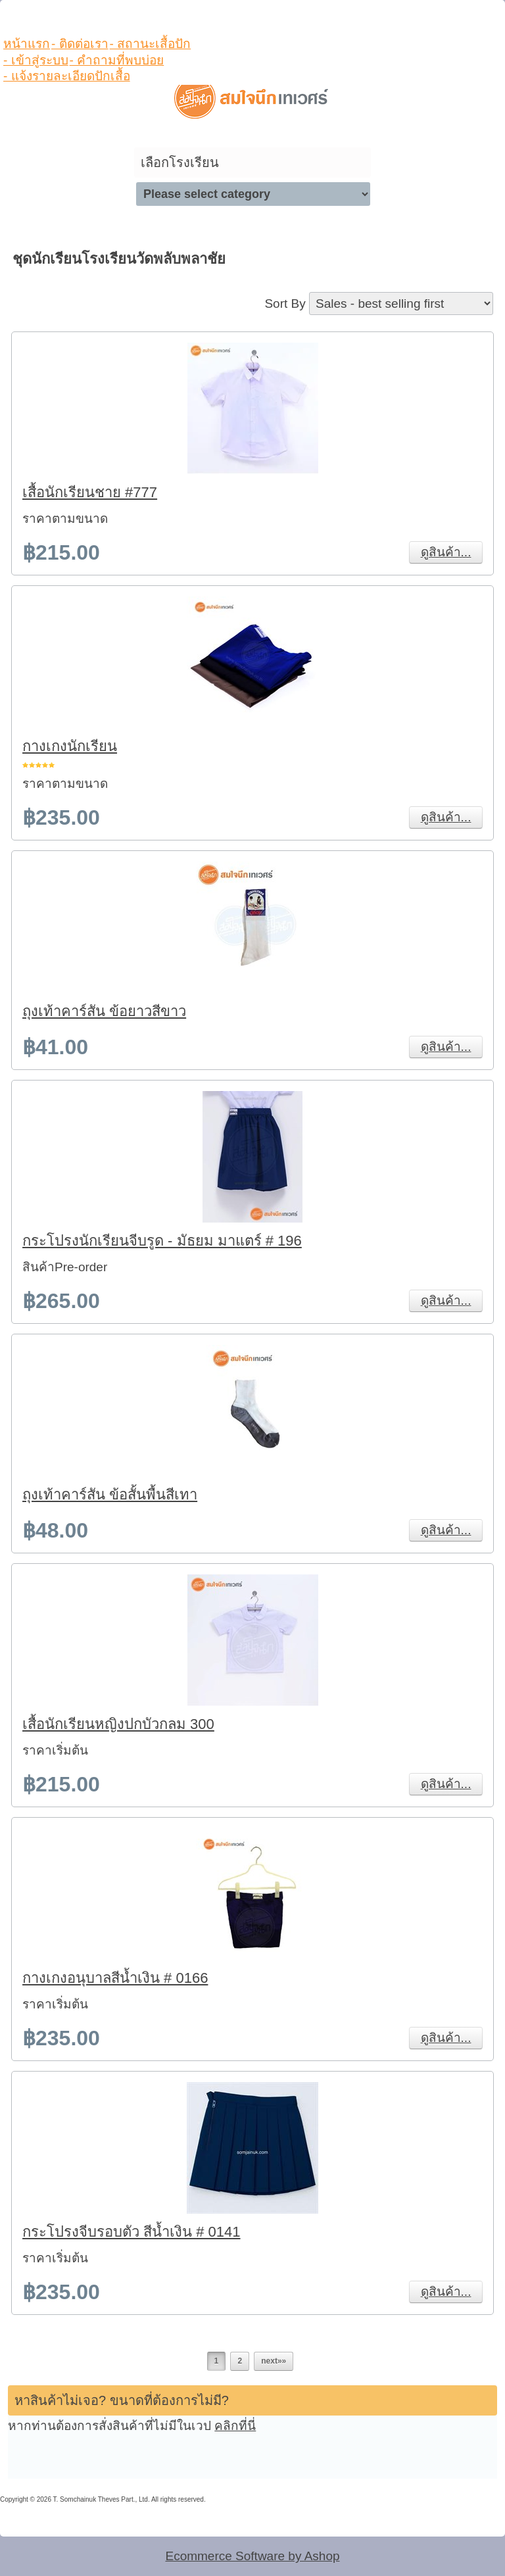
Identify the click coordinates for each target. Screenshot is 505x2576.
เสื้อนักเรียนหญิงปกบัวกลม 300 (118, 1724)
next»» (273, 2361)
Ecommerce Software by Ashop (252, 2556)
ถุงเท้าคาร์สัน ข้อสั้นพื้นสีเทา (109, 1494)
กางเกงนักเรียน (69, 746)
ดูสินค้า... (446, 552)
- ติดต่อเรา (79, 44)
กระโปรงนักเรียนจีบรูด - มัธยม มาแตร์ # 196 (162, 1240)
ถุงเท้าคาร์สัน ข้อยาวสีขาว (104, 1011)
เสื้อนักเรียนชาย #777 (89, 492)
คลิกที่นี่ (235, 2426)
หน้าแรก (26, 44)
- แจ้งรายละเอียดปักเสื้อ (66, 76)
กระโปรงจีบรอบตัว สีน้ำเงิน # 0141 (131, 2232)
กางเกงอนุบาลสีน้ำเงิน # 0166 (115, 1978)
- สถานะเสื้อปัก (150, 44)
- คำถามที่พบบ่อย (117, 60)
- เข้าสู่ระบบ (35, 60)
